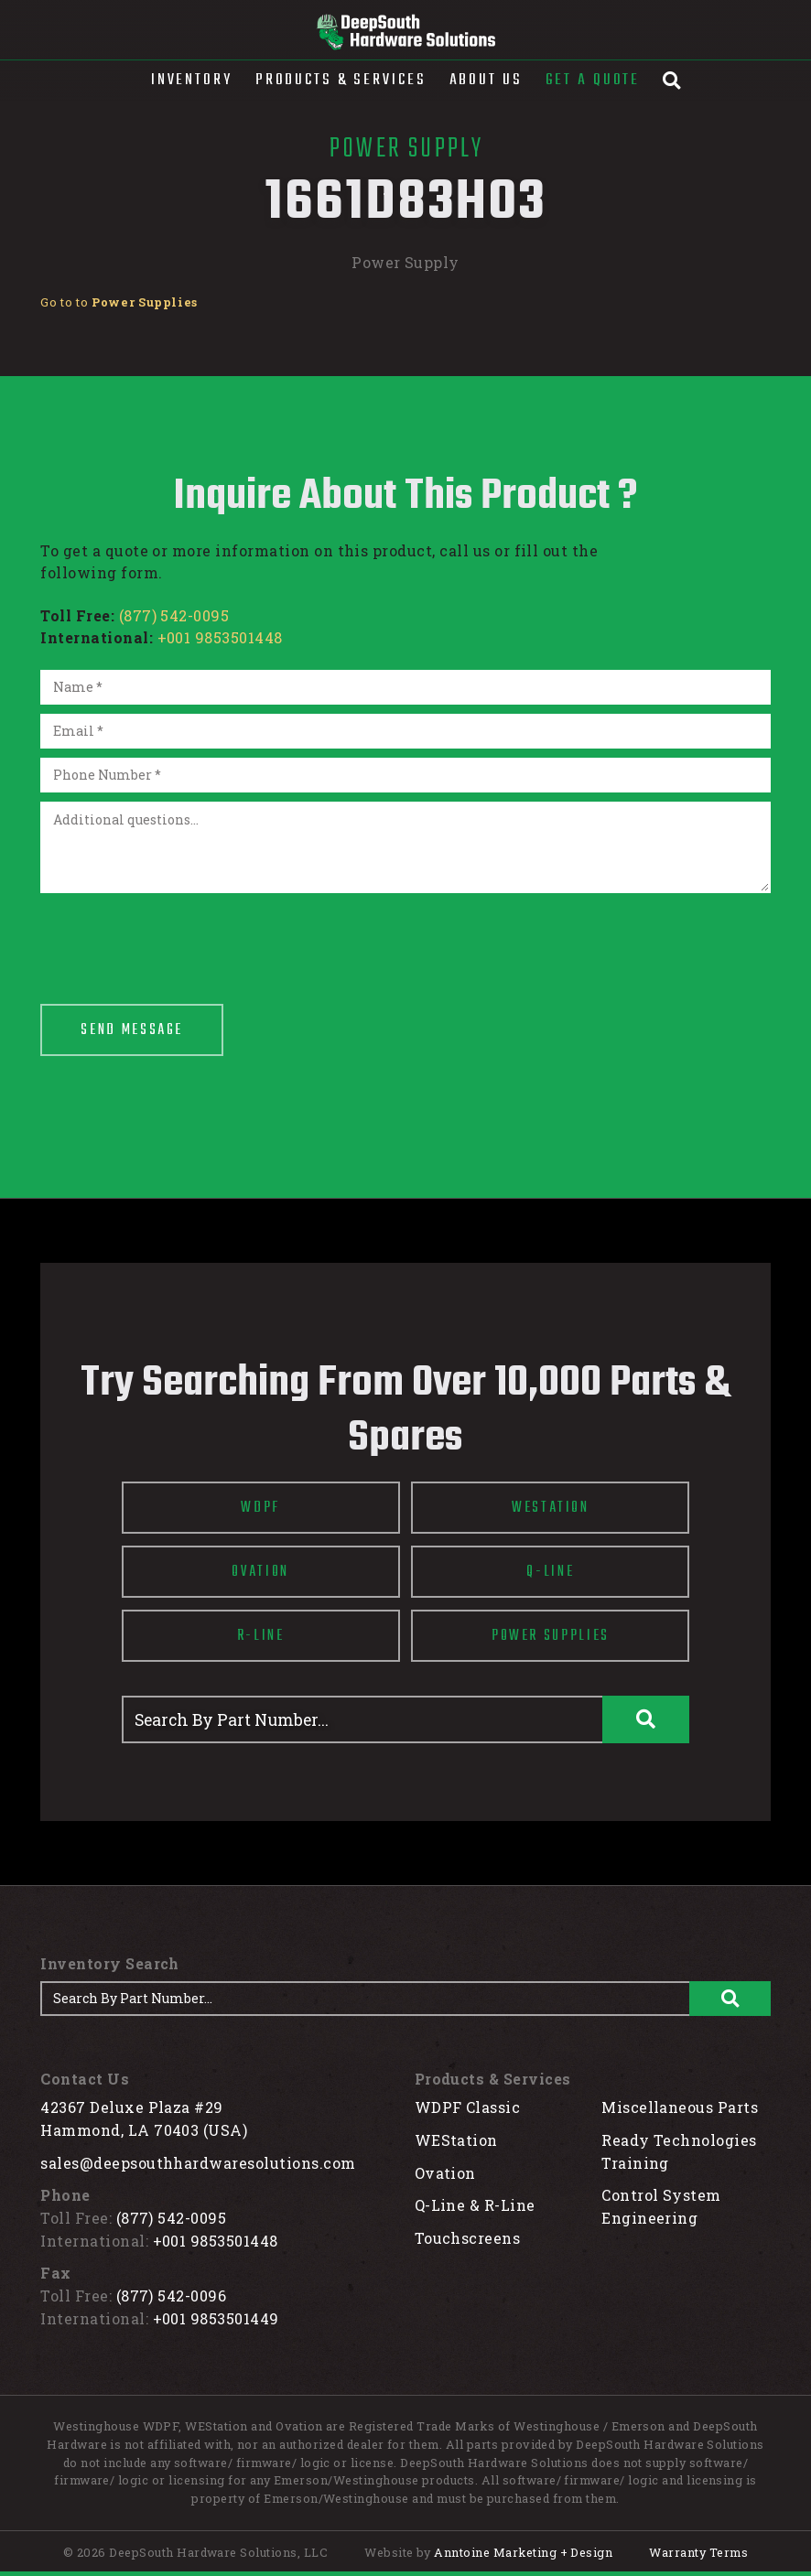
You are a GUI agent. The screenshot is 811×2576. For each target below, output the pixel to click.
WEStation (456, 2140)
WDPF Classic (468, 2107)
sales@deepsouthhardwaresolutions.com (197, 2162)
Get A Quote (593, 80)
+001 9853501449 (216, 2318)
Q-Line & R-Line (475, 2205)
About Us (486, 80)
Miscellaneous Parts (679, 2107)
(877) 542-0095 (174, 615)
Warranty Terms (698, 2552)
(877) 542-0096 (171, 2295)
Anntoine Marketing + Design (523, 2552)
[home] (405, 32)
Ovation (445, 2173)
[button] (191, 80)
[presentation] (179, 938)
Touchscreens (468, 2237)
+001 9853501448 (220, 637)
